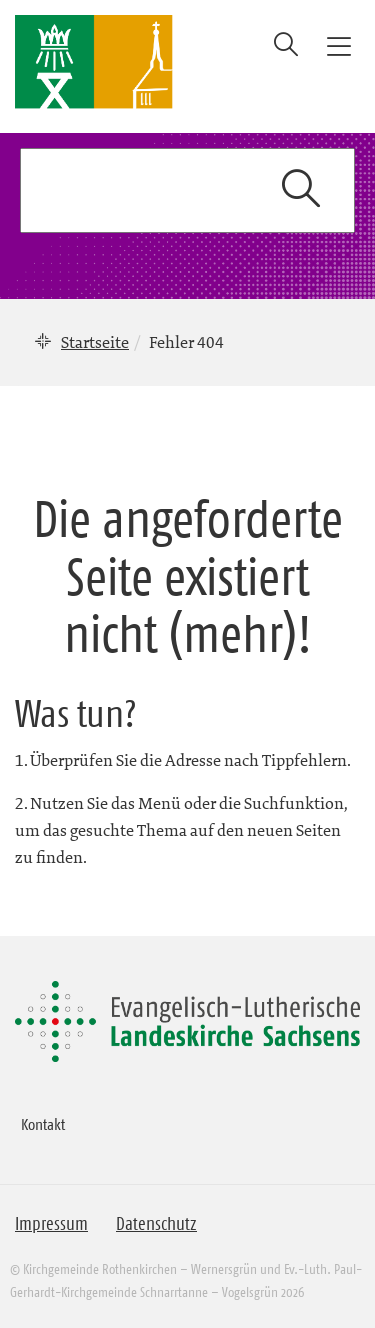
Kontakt (43, 1124)
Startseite (95, 342)
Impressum (51, 1224)
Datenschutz (156, 1224)
